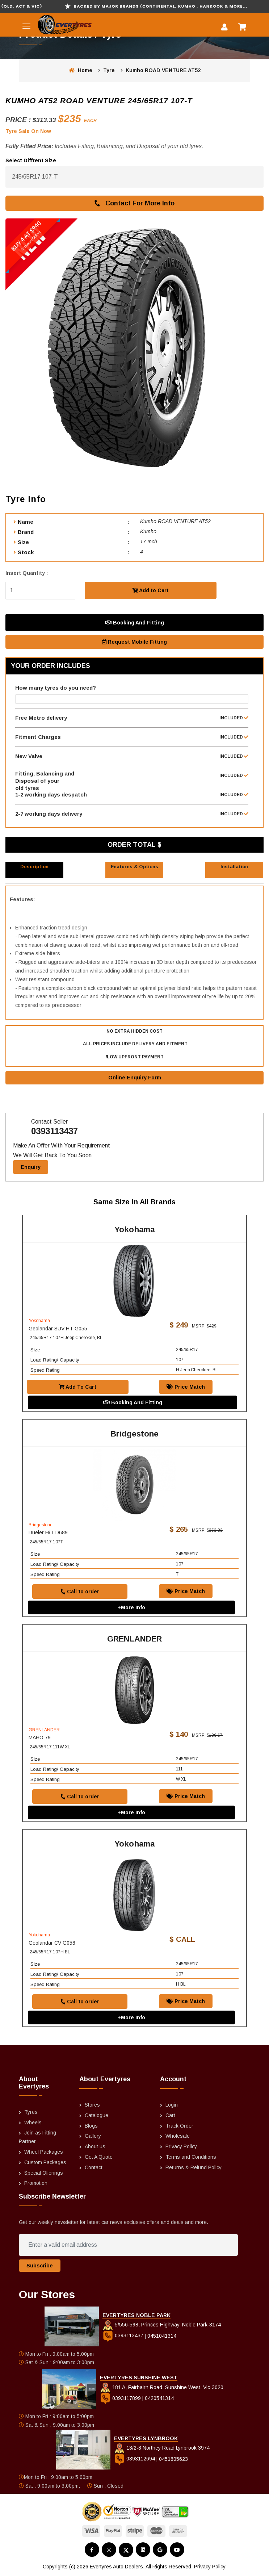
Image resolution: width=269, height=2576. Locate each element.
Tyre (109, 70)
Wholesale (177, 2137)
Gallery (93, 2137)
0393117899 (121, 2399)
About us (95, 2147)
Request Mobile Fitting (134, 642)
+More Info (131, 1608)
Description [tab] (34, 866)
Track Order (179, 2126)
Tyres (31, 2113)
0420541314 (159, 2399)
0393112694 (135, 2460)
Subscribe (39, 2266)
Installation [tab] (234, 866)
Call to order (79, 1592)
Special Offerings (43, 2173)
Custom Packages (45, 2163)
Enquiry (31, 1168)
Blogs (91, 2126)
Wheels (33, 2123)
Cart (170, 2116)
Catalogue (96, 2116)
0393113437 (54, 1131)
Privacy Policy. (210, 2568)
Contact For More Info (134, 203)
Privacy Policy (181, 2147)
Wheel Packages (43, 2152)
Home (80, 70)
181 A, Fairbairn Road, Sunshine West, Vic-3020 (161, 2388)
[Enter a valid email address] (128, 2246)
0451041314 (161, 2336)
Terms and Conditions (190, 2158)
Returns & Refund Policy (193, 2168)
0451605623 (173, 2460)
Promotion (35, 2184)
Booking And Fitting (134, 623)
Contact (93, 2168)
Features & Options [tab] (134, 866)
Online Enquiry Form (134, 1078)
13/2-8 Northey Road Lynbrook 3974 (162, 2449)
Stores (92, 2105)
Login (171, 2105)
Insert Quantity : (26, 573)
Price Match (186, 1388)
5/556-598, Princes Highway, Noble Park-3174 (161, 2326)
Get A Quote (99, 2158)
